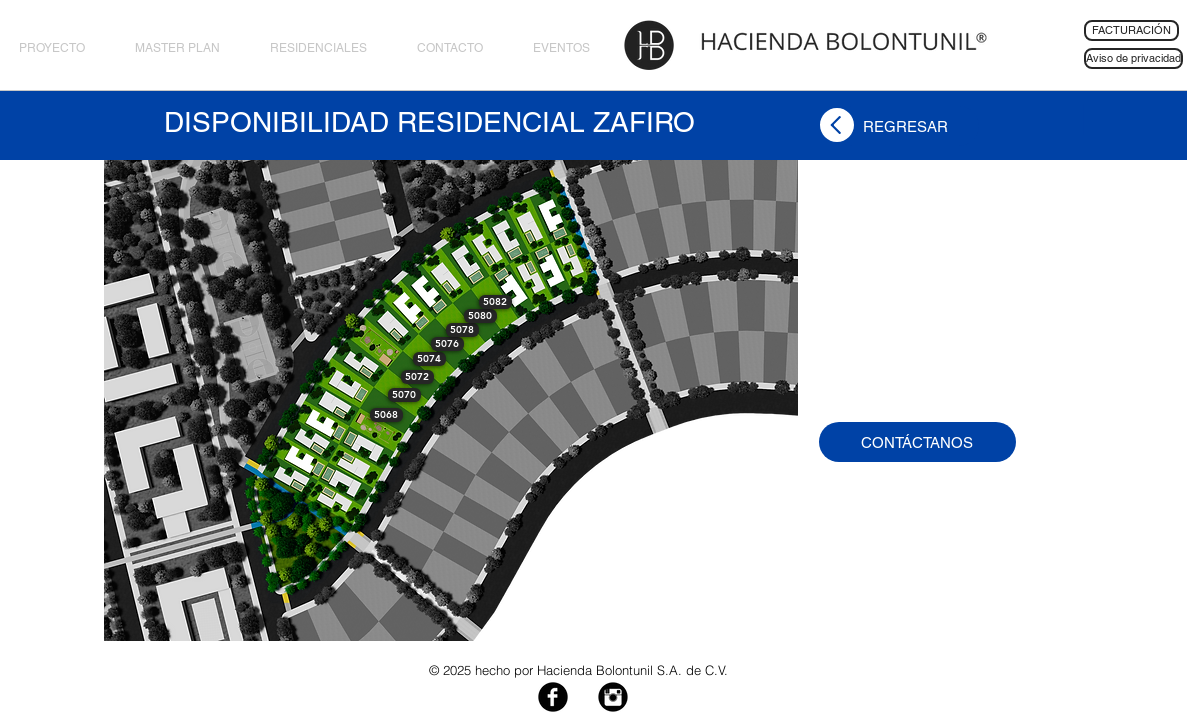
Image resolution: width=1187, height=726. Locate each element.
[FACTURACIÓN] (1131, 30)
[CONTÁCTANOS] (917, 442)
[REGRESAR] (905, 126)
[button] (386, 415)
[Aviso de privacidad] (1133, 58)
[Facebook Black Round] (553, 697)
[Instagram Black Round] (613, 697)
